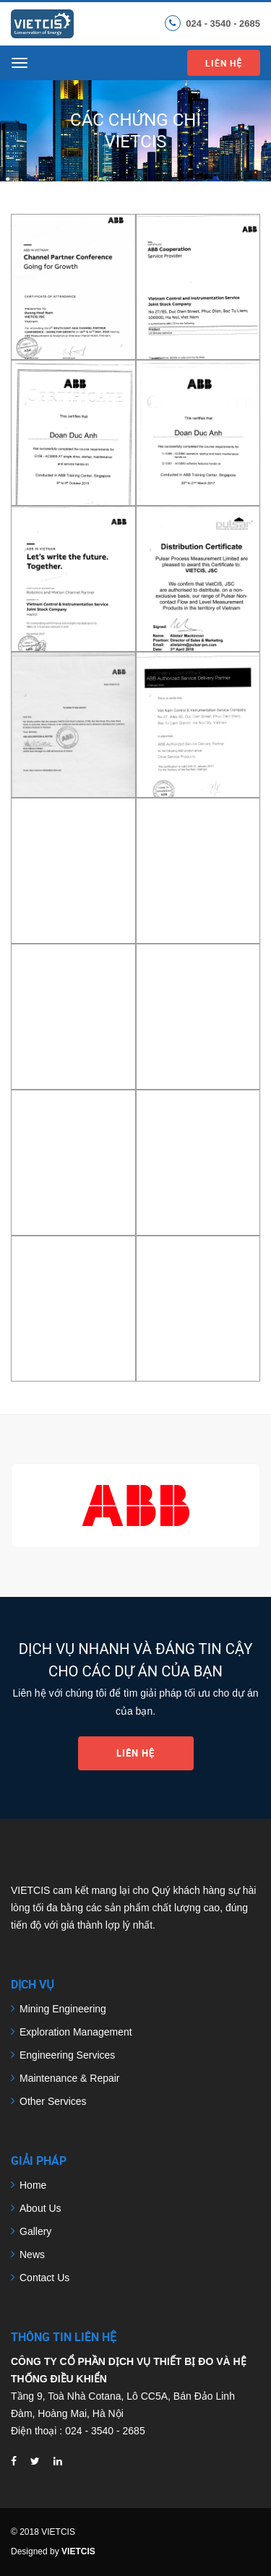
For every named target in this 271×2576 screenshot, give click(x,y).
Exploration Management (76, 2032)
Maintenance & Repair (70, 2078)
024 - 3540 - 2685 (223, 22)
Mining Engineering (63, 2009)
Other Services (53, 2101)
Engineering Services (67, 2055)
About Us (40, 2208)
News (32, 2254)
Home (33, 2185)
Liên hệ (223, 63)
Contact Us (44, 2277)
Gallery (35, 2231)
